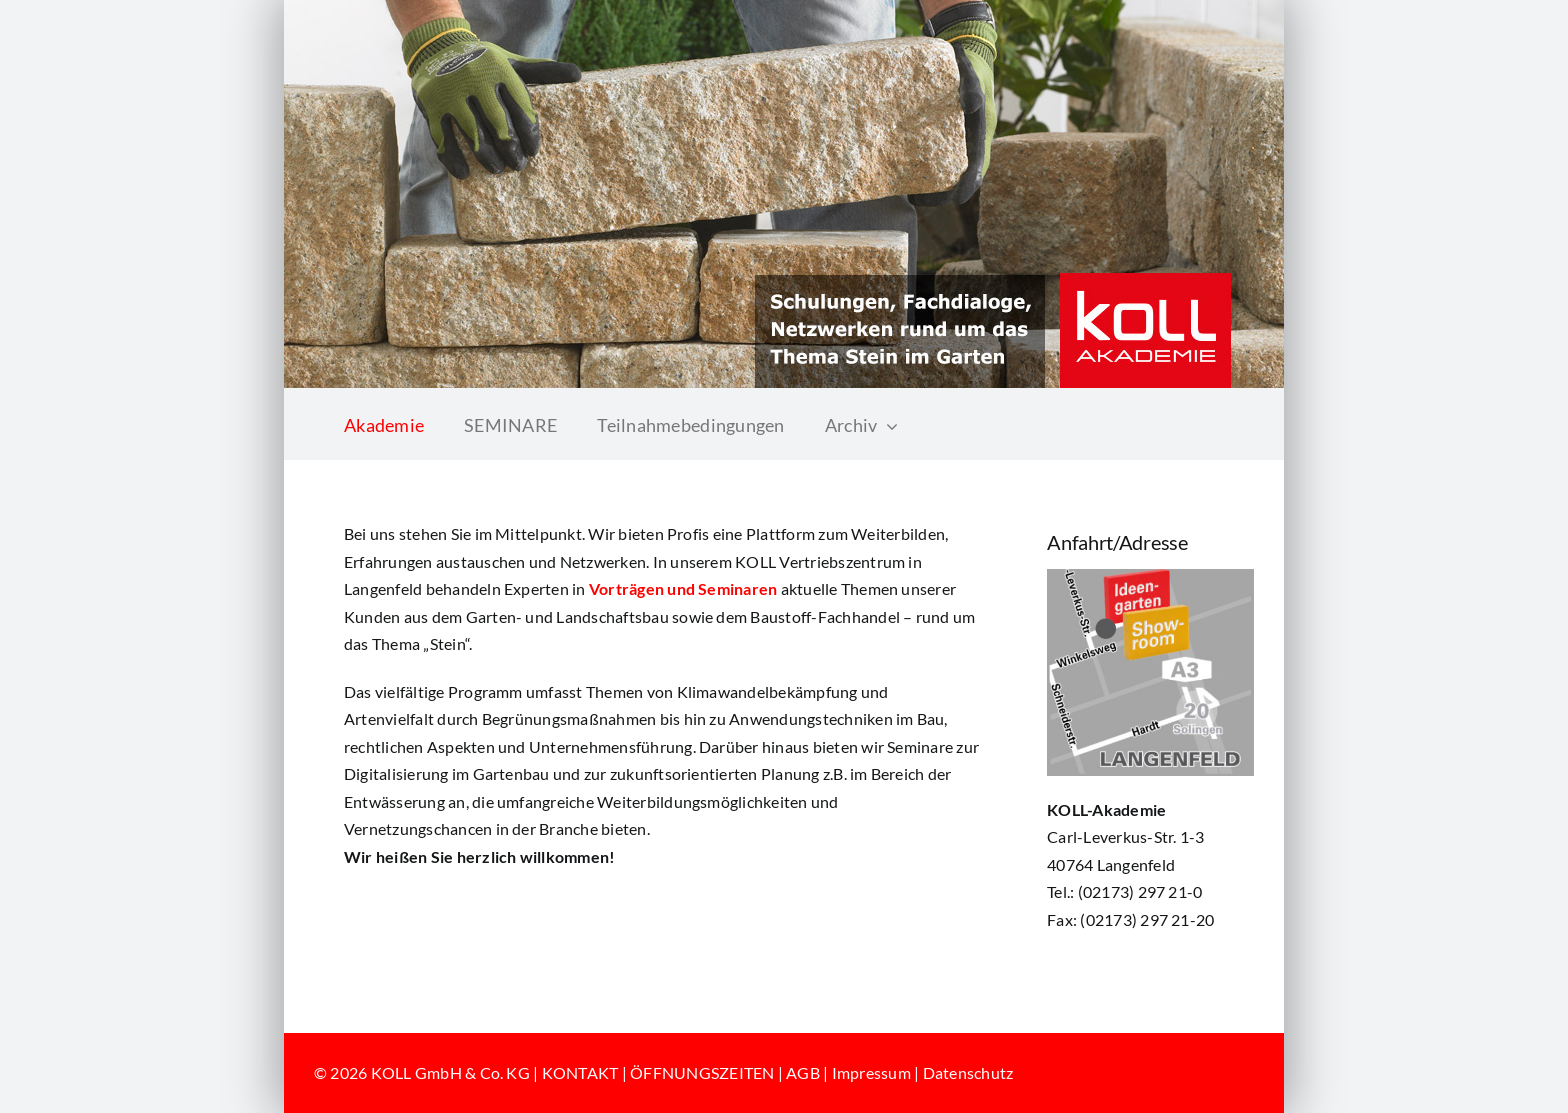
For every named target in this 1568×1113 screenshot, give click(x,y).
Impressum (871, 1072)
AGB (803, 1072)
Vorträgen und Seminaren (683, 588)
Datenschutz (968, 1072)
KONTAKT (580, 1072)
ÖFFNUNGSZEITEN (702, 1072)
